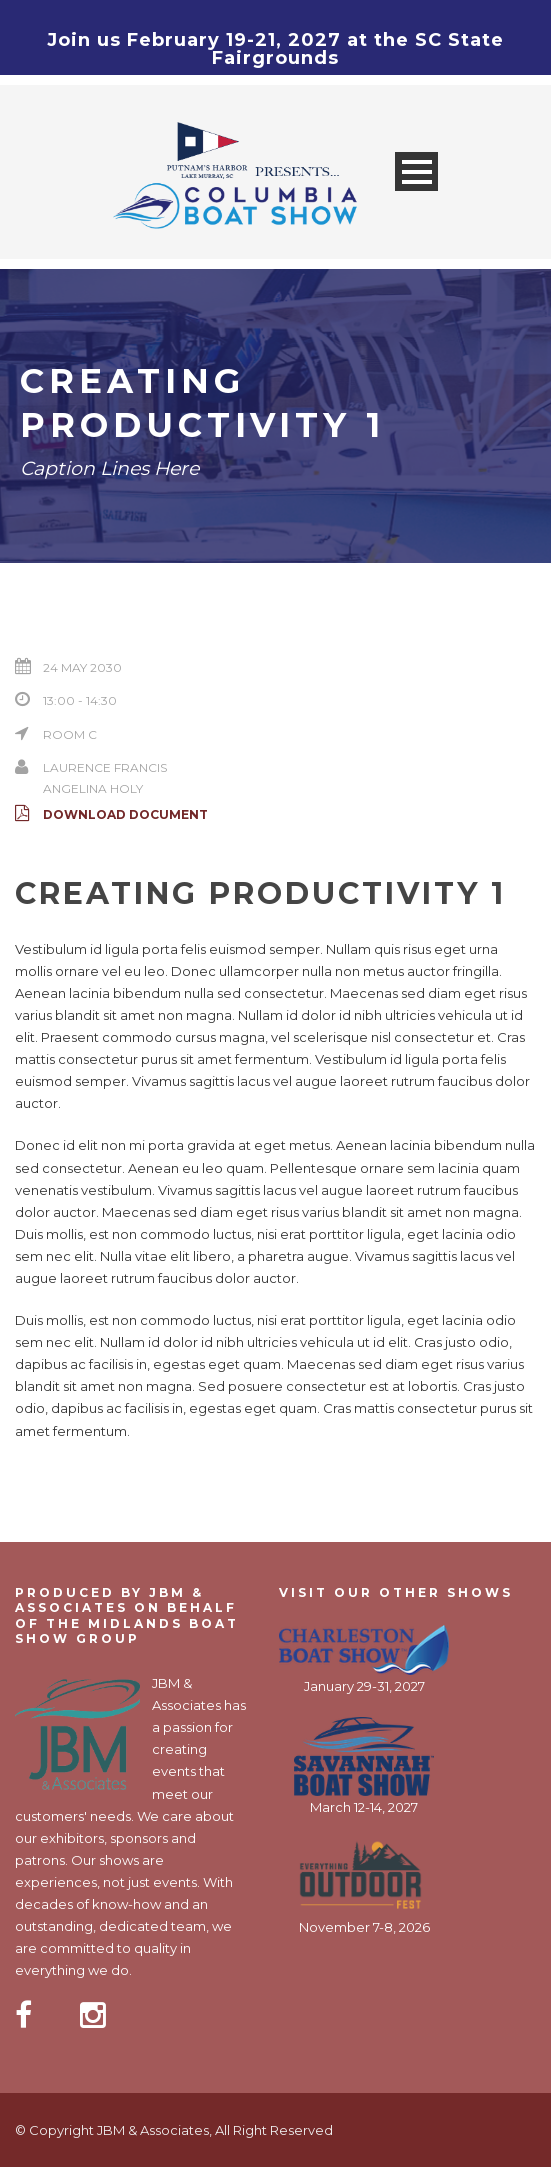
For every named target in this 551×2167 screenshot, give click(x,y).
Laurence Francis (105, 767)
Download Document (111, 814)
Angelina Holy (93, 788)
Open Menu (416, 171)
